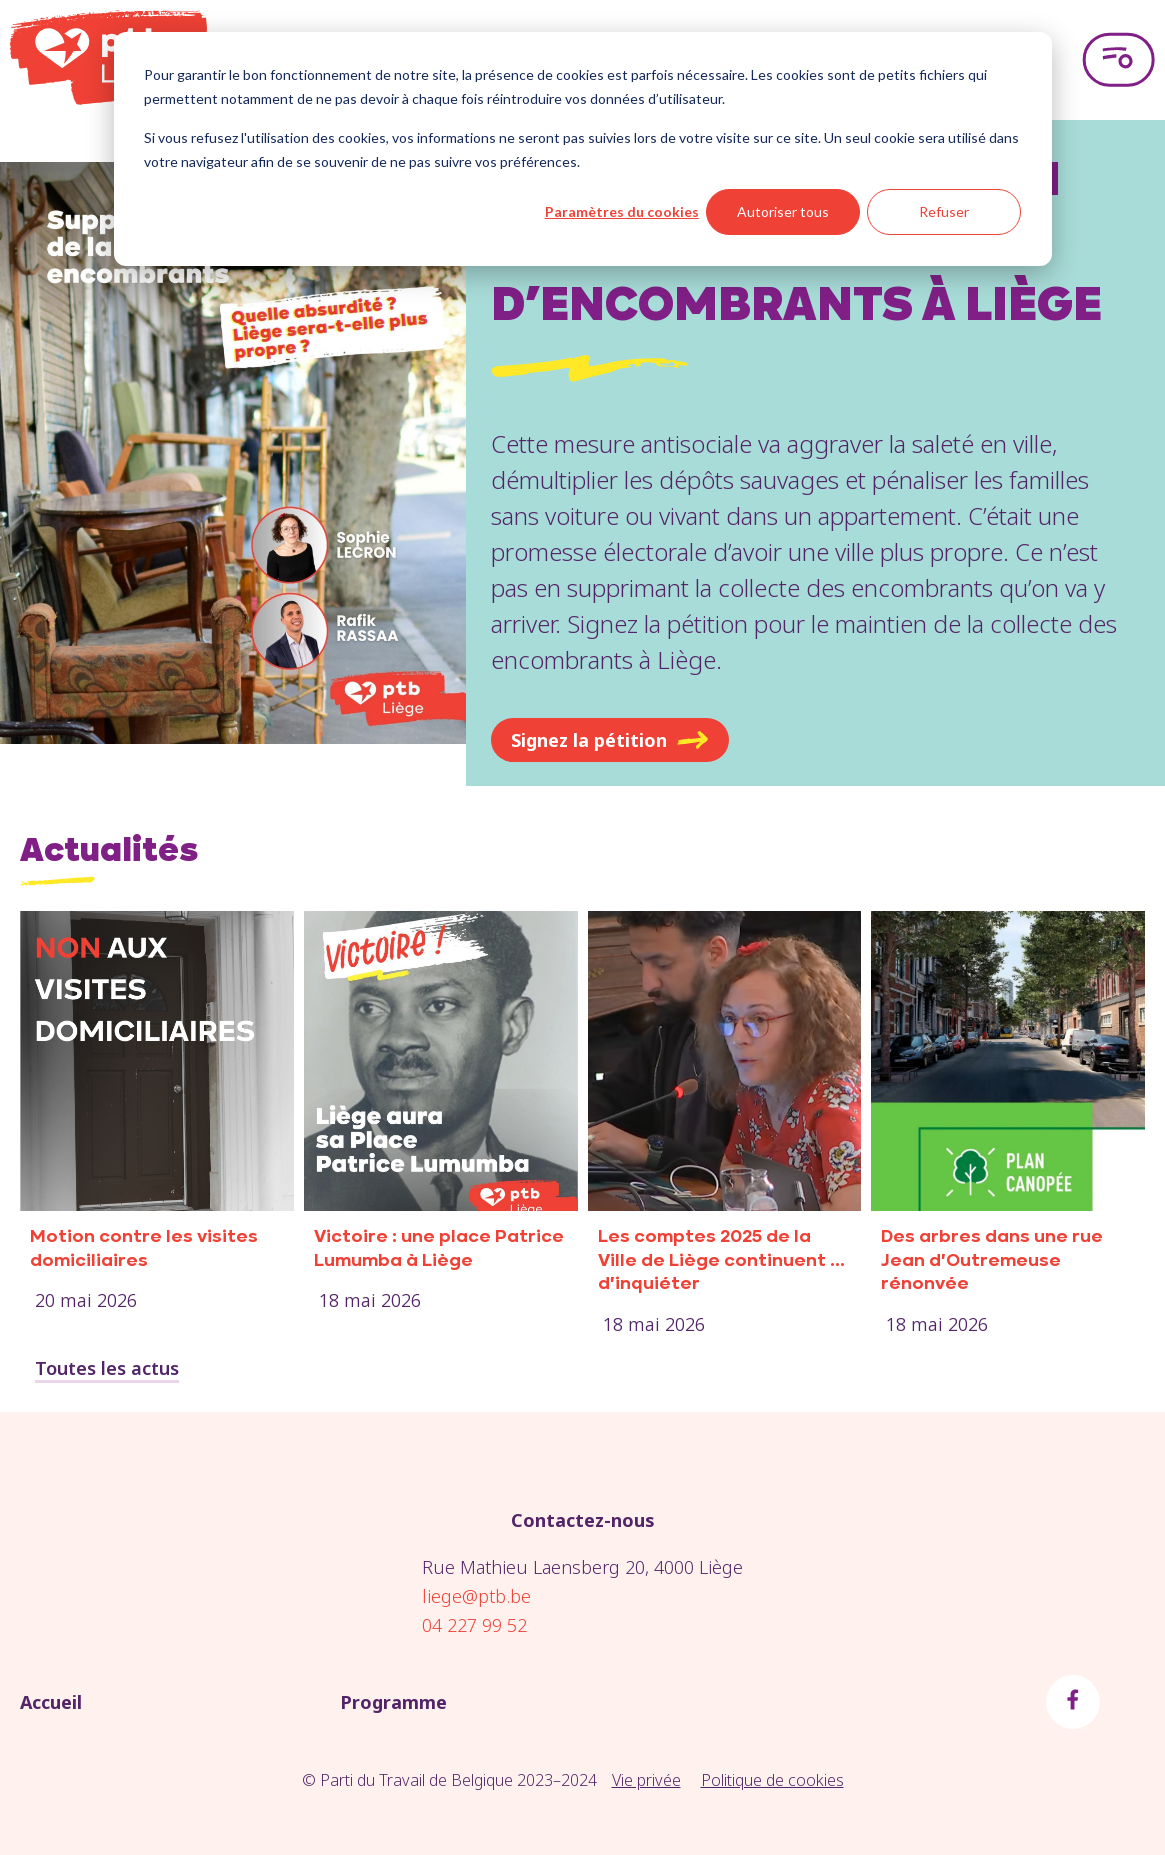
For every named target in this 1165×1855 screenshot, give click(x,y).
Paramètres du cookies (622, 211)
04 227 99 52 (474, 1625)
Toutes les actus (107, 1368)
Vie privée (646, 1780)
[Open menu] (1118, 60)
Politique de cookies (772, 1780)
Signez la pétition (610, 740)
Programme (393, 1702)
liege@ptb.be (476, 1596)
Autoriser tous (783, 211)
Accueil (51, 1702)
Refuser (944, 211)
